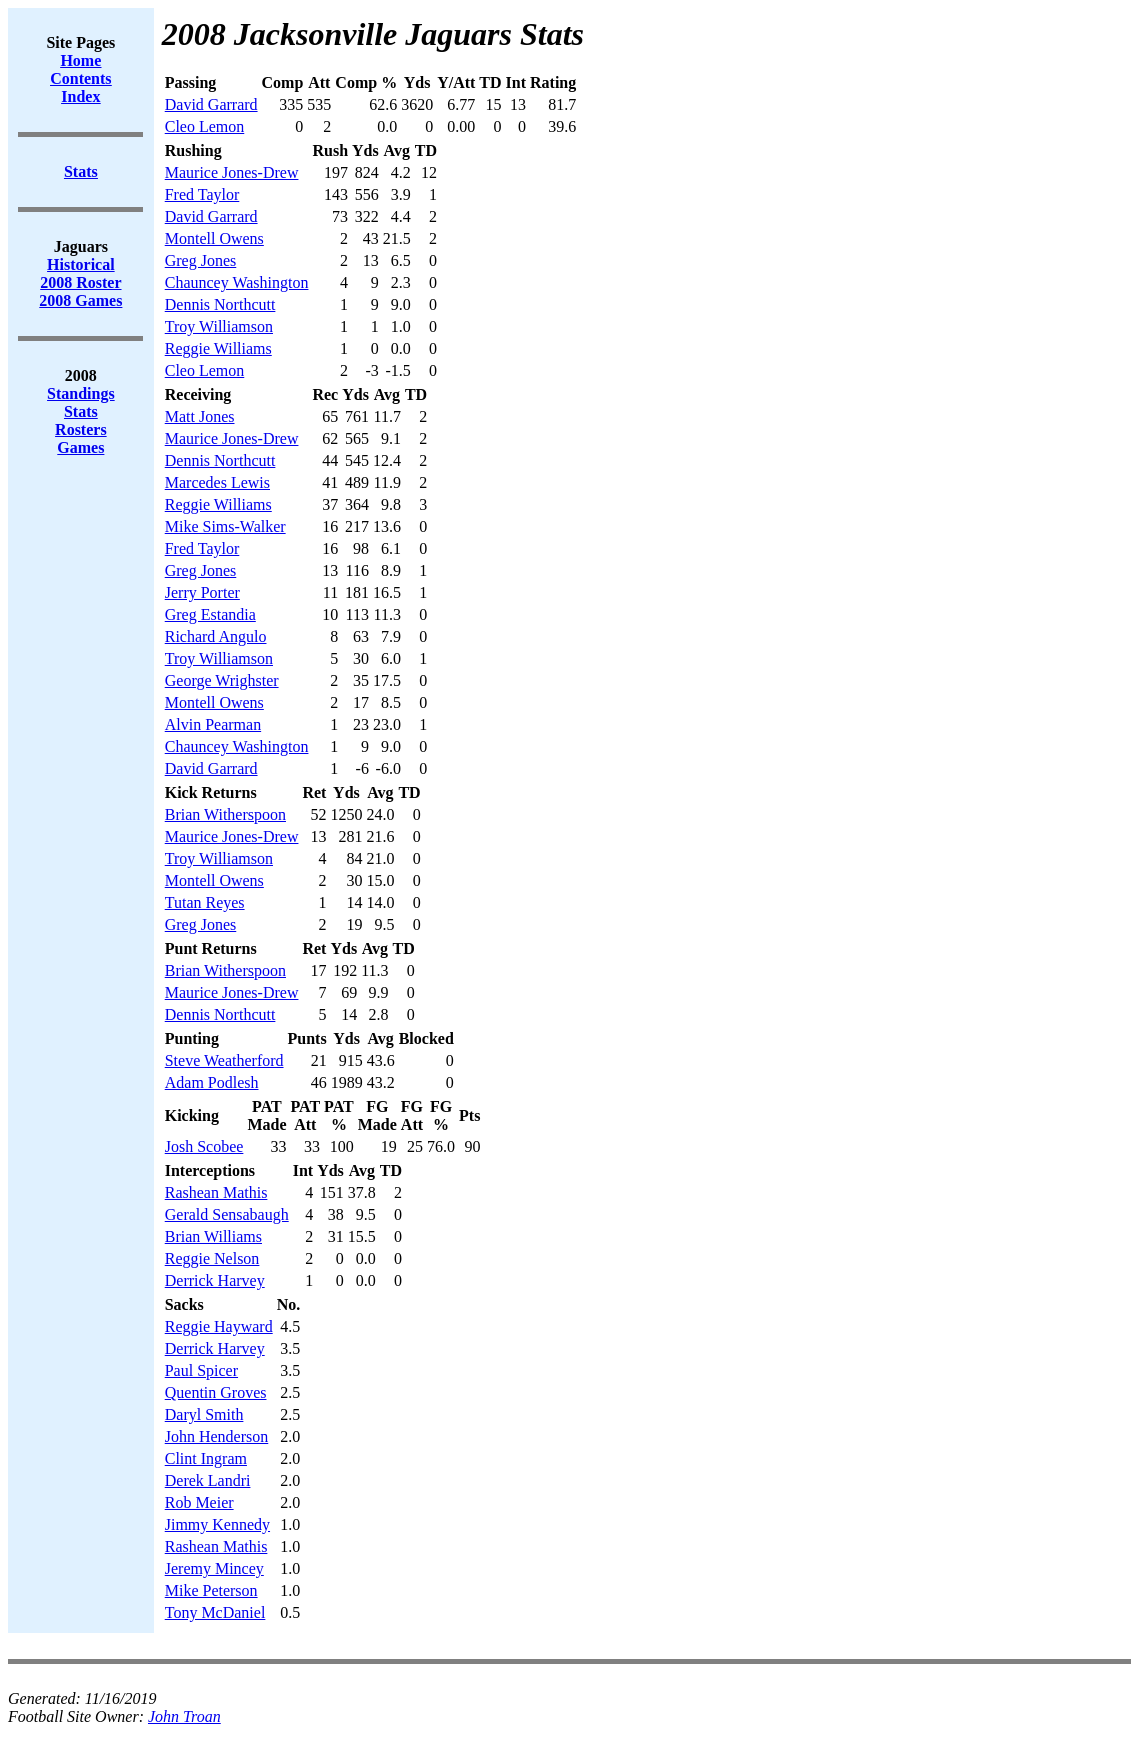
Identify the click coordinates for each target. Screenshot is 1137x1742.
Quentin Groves (216, 1392)
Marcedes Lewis (217, 482)
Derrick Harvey (215, 1280)
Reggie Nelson (212, 1258)
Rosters (81, 429)
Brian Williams (213, 1236)
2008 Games (80, 300)
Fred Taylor (202, 194)
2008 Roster (80, 282)
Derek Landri (208, 1480)
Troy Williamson (219, 326)
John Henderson (217, 1436)
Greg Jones (201, 260)
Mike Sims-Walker (225, 526)
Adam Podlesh (212, 1082)
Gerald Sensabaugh (227, 1214)
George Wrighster (222, 680)
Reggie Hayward (219, 1326)
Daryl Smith (204, 1414)
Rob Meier (199, 1502)
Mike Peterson (211, 1590)
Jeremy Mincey (214, 1568)
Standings (81, 393)
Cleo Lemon (205, 126)
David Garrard (211, 104)
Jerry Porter (202, 592)
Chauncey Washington (237, 282)
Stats (81, 411)
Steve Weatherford (224, 1060)
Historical (81, 264)
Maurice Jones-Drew (232, 172)
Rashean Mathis (216, 1192)
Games (80, 447)
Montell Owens (214, 238)
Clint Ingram (206, 1458)
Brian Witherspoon (225, 814)
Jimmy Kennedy (217, 1524)
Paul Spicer (201, 1370)
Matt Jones (200, 416)
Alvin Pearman (213, 724)
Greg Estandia (210, 614)
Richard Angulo (216, 636)
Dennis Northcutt (220, 304)
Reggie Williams (218, 348)
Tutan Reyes (205, 902)
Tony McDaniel (215, 1612)
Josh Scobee (204, 1146)
